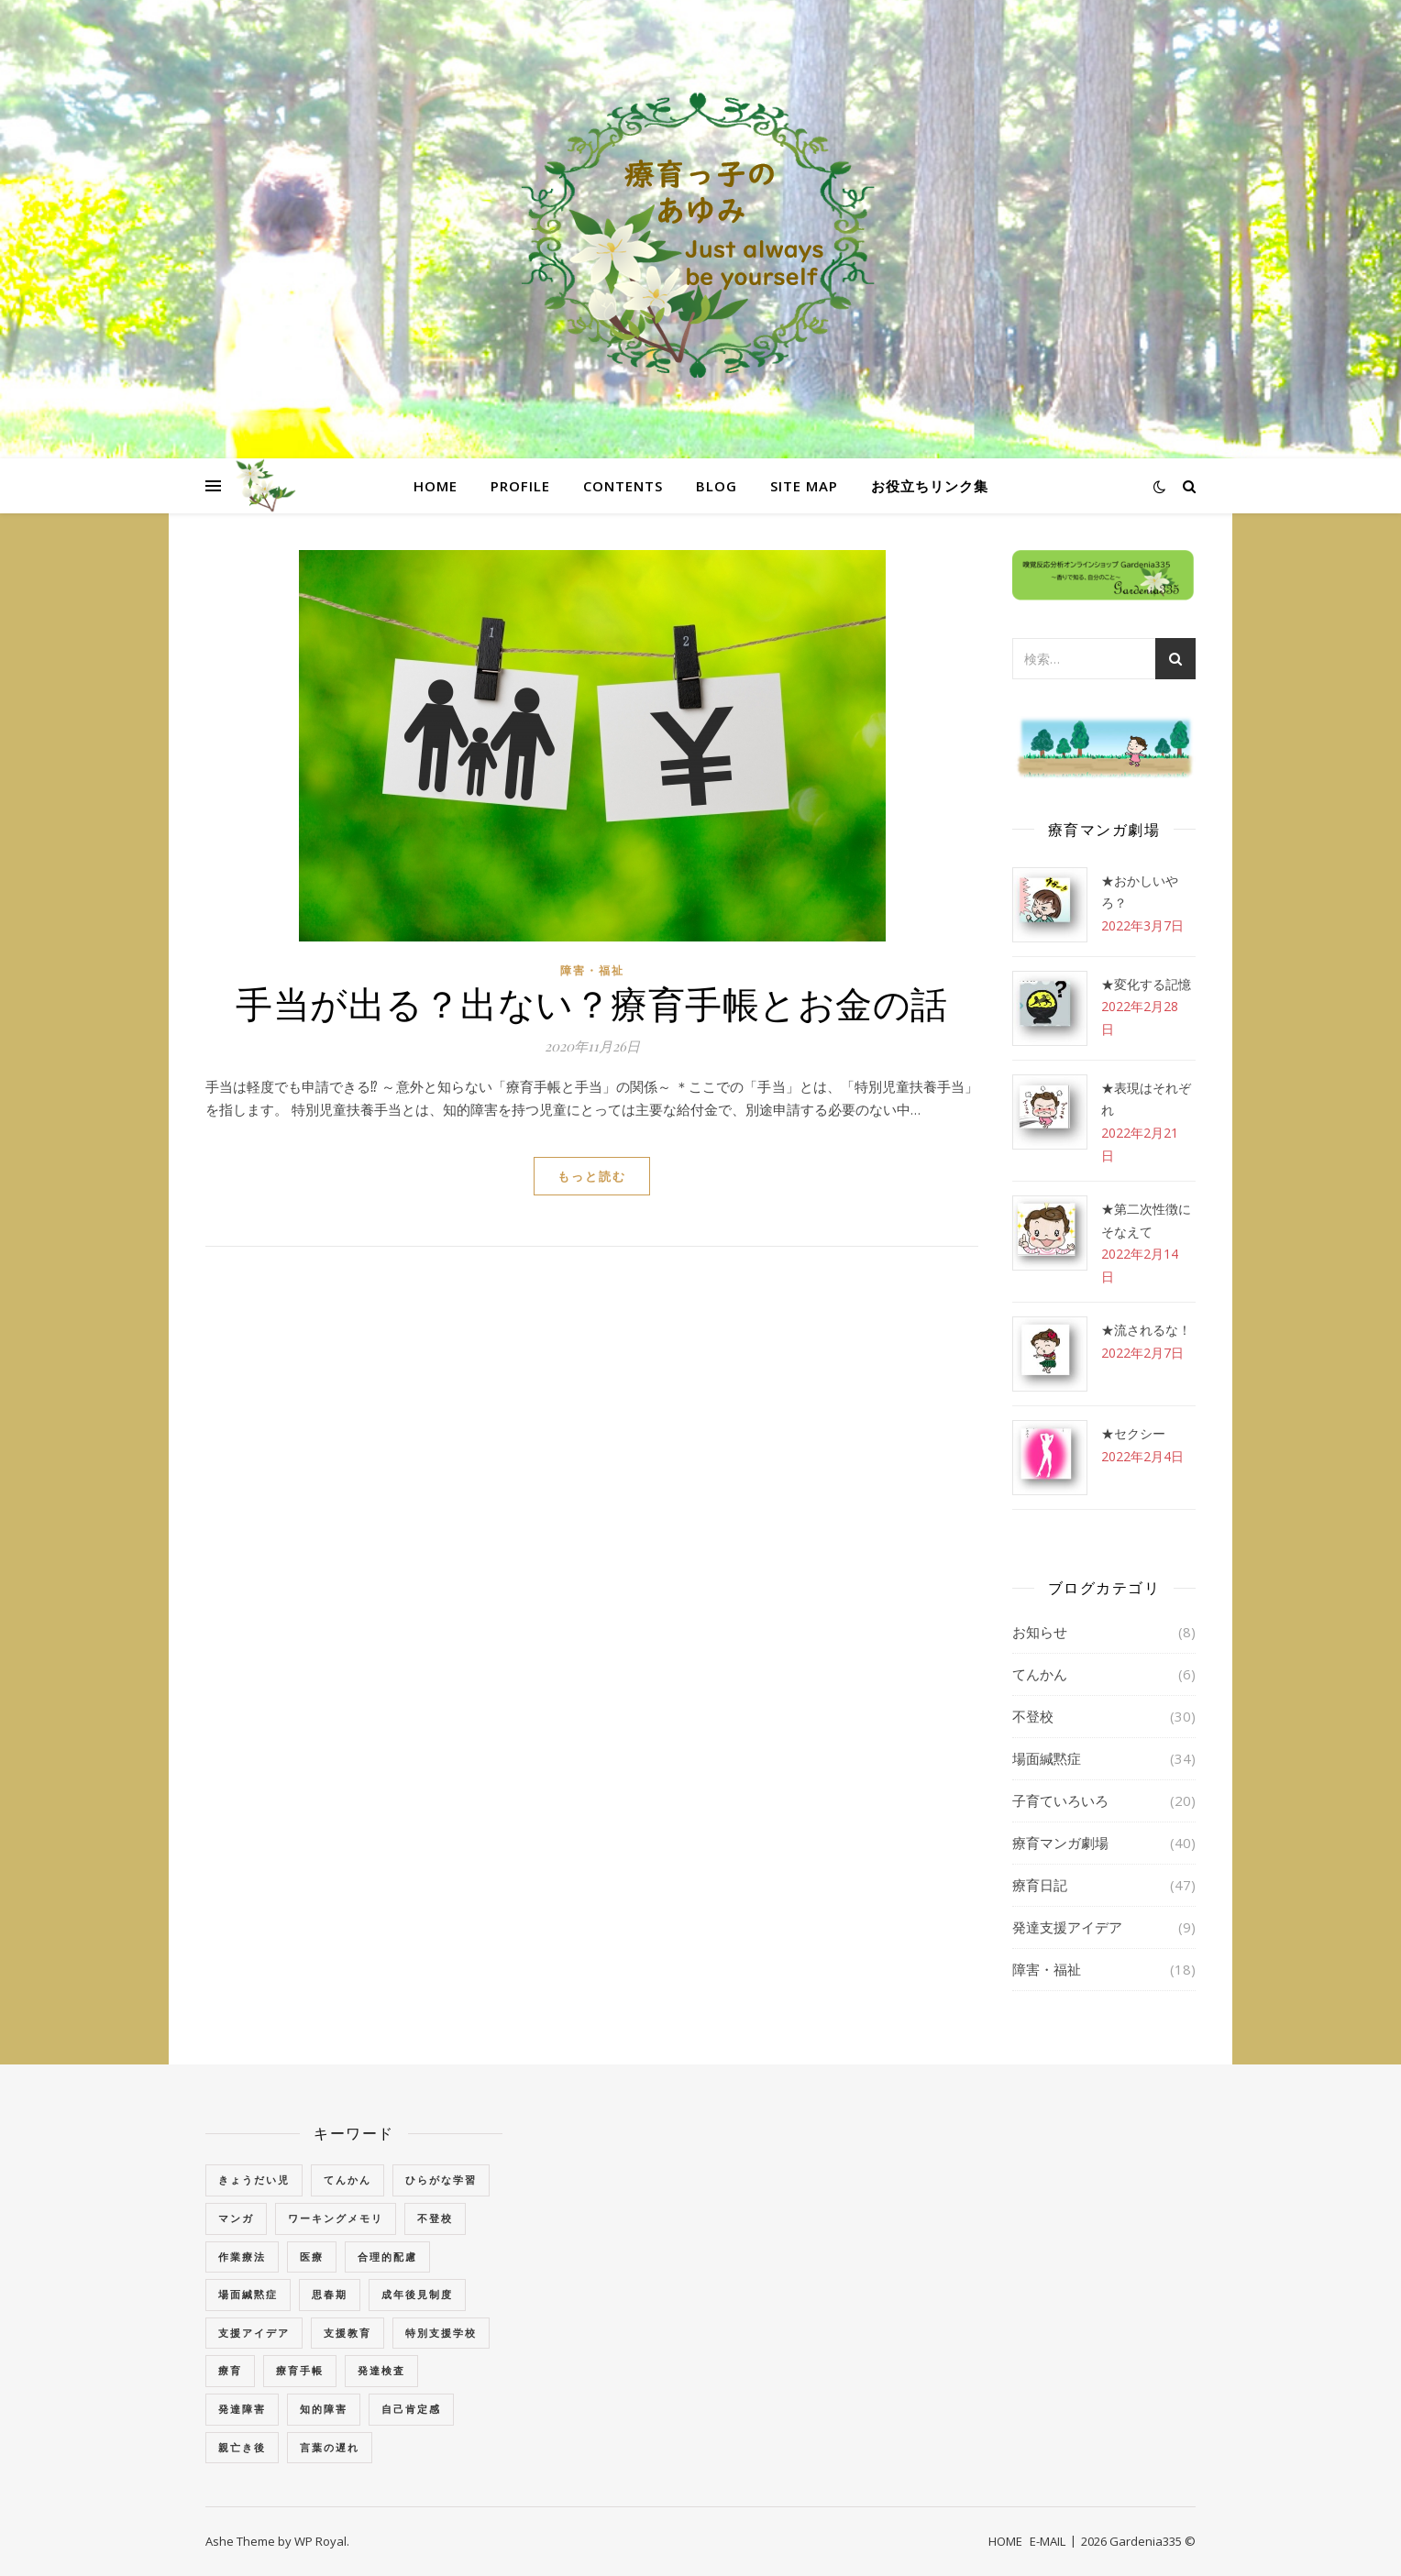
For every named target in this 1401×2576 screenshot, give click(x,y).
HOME (436, 486)
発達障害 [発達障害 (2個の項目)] (242, 2409)
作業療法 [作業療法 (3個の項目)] (242, 2256)
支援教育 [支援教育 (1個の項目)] (347, 2332)
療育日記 (1039, 1885)
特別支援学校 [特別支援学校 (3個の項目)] (441, 2332)
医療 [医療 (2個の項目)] (312, 2256)
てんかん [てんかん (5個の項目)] (347, 2179)
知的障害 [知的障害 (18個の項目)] (323, 2409)
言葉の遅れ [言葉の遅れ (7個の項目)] (329, 2447)
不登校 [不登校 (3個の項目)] (435, 2218)
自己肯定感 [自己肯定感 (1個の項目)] (411, 2409)
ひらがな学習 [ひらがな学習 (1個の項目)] (441, 2179)
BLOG (716, 486)
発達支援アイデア (1067, 1927)
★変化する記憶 (1146, 984)
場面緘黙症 (1046, 1758)
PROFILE (520, 486)
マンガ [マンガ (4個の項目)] (236, 2218)
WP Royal (320, 2541)
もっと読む (591, 1176)
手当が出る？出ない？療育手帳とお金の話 (592, 1002)
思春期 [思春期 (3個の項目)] (329, 2294)
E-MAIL (1047, 2541)
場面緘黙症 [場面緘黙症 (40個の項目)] (248, 2294)
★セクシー (1133, 1433)
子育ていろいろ (1060, 1800)
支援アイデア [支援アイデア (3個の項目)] (254, 2332)
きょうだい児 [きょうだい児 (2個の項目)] (254, 2179)
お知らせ (1039, 1632)
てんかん (1039, 1674)
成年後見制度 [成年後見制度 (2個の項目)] (417, 2294)
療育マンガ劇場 (1060, 1842)
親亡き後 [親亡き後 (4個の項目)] (242, 2447)
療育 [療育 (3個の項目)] (230, 2370)
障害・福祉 (592, 970)
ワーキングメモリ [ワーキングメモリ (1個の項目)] (335, 2218)
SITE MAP (804, 486)
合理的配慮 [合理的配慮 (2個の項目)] (387, 2256)
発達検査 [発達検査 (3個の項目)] (381, 2370)
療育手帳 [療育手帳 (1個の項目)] (300, 2370)
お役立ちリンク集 (929, 486)
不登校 (1033, 1716)
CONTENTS (623, 486)
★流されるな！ (1146, 1329)
